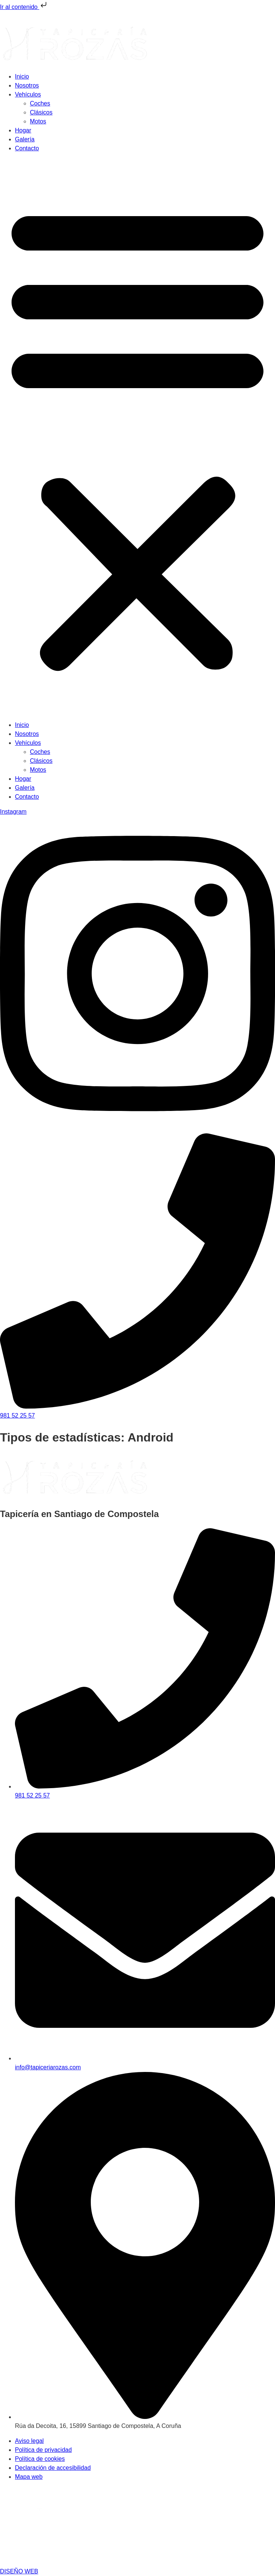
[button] (137, 437)
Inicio (22, 76)
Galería (24, 139)
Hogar (23, 130)
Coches (40, 103)
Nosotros (27, 85)
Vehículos (28, 94)
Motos (38, 121)
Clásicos (41, 112)
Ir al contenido (24, 7)
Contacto (27, 148)
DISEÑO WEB (19, 2571)
